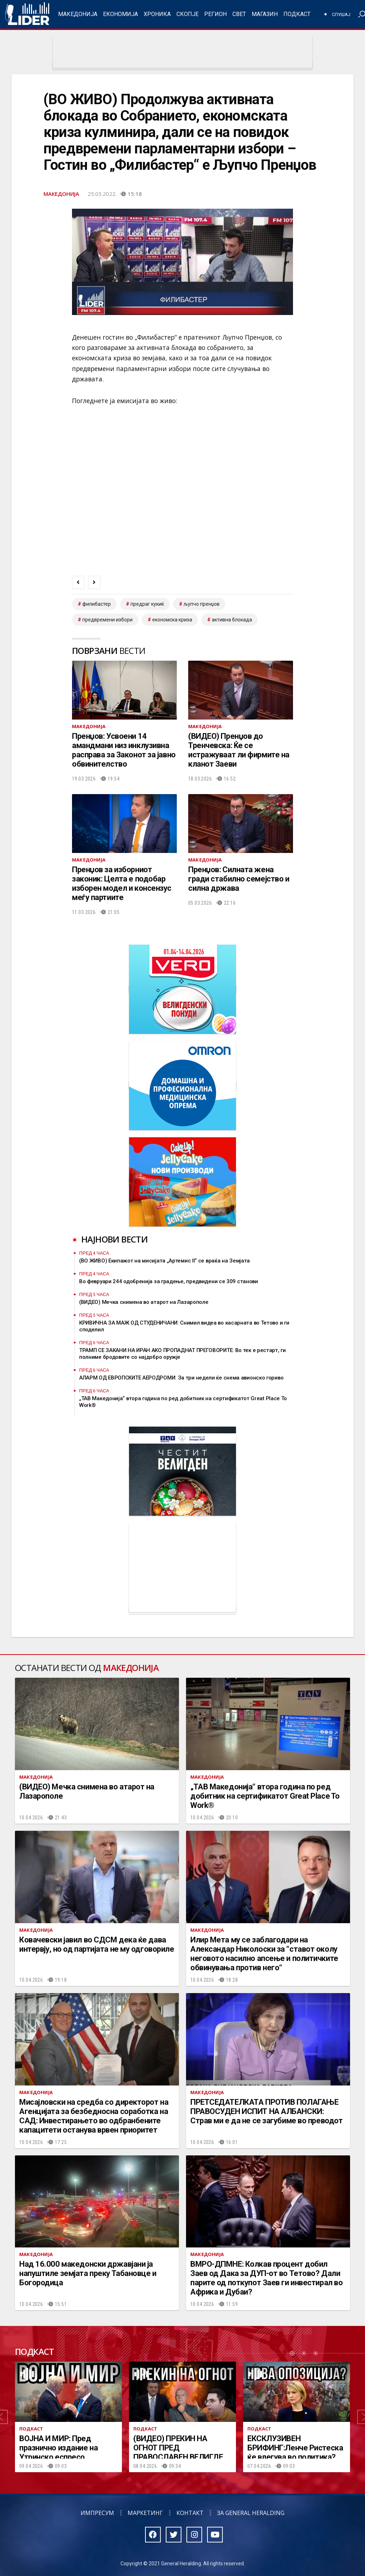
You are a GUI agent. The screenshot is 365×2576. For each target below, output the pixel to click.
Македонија (77, 14)
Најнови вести (114, 1239)
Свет (239, 14)
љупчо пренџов (202, 604)
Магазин (265, 14)
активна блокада (232, 620)
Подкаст (296, 14)
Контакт (190, 2513)
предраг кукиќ (147, 604)
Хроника (157, 14)
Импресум (97, 2513)
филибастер (96, 604)
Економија (120, 14)
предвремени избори (107, 620)
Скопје (187, 14)
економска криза (172, 620)
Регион (215, 14)
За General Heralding (250, 2513)
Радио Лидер (27, 14)
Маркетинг (145, 2513)
